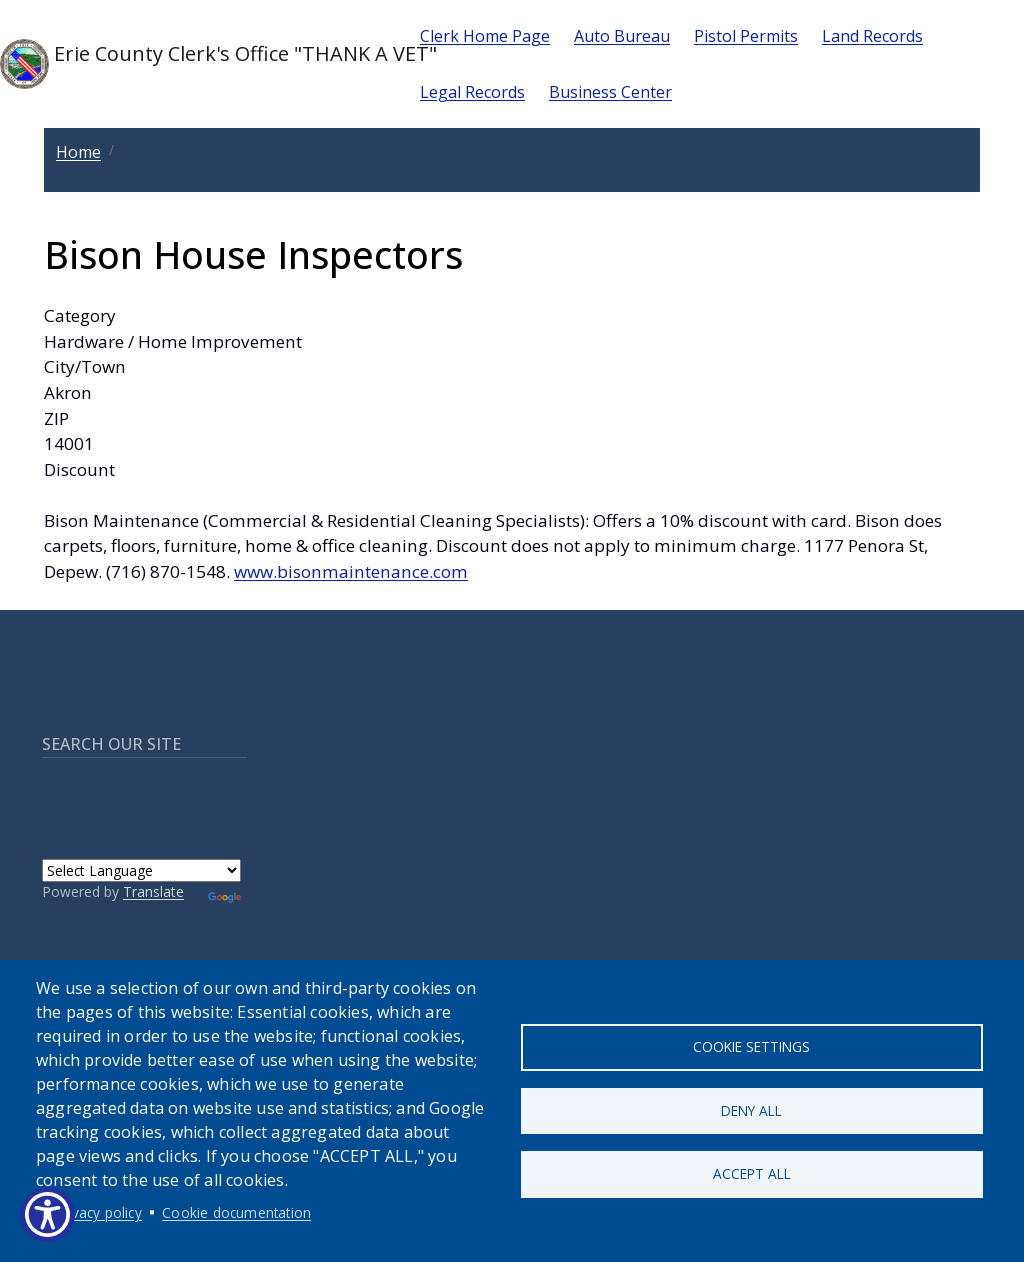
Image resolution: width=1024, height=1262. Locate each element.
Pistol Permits (746, 36)
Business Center (610, 92)
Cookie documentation (236, 1212)
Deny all (751, 1110)
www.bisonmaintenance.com (351, 571)
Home (78, 152)
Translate (153, 891)
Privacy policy (98, 1212)
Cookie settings (751, 1045)
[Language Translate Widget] (141, 870)
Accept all (752, 1175)
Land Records (872, 36)
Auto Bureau (622, 36)
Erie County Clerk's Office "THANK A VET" (194, 64)
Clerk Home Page (485, 36)
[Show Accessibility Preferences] (47, 1214)
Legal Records (472, 92)
